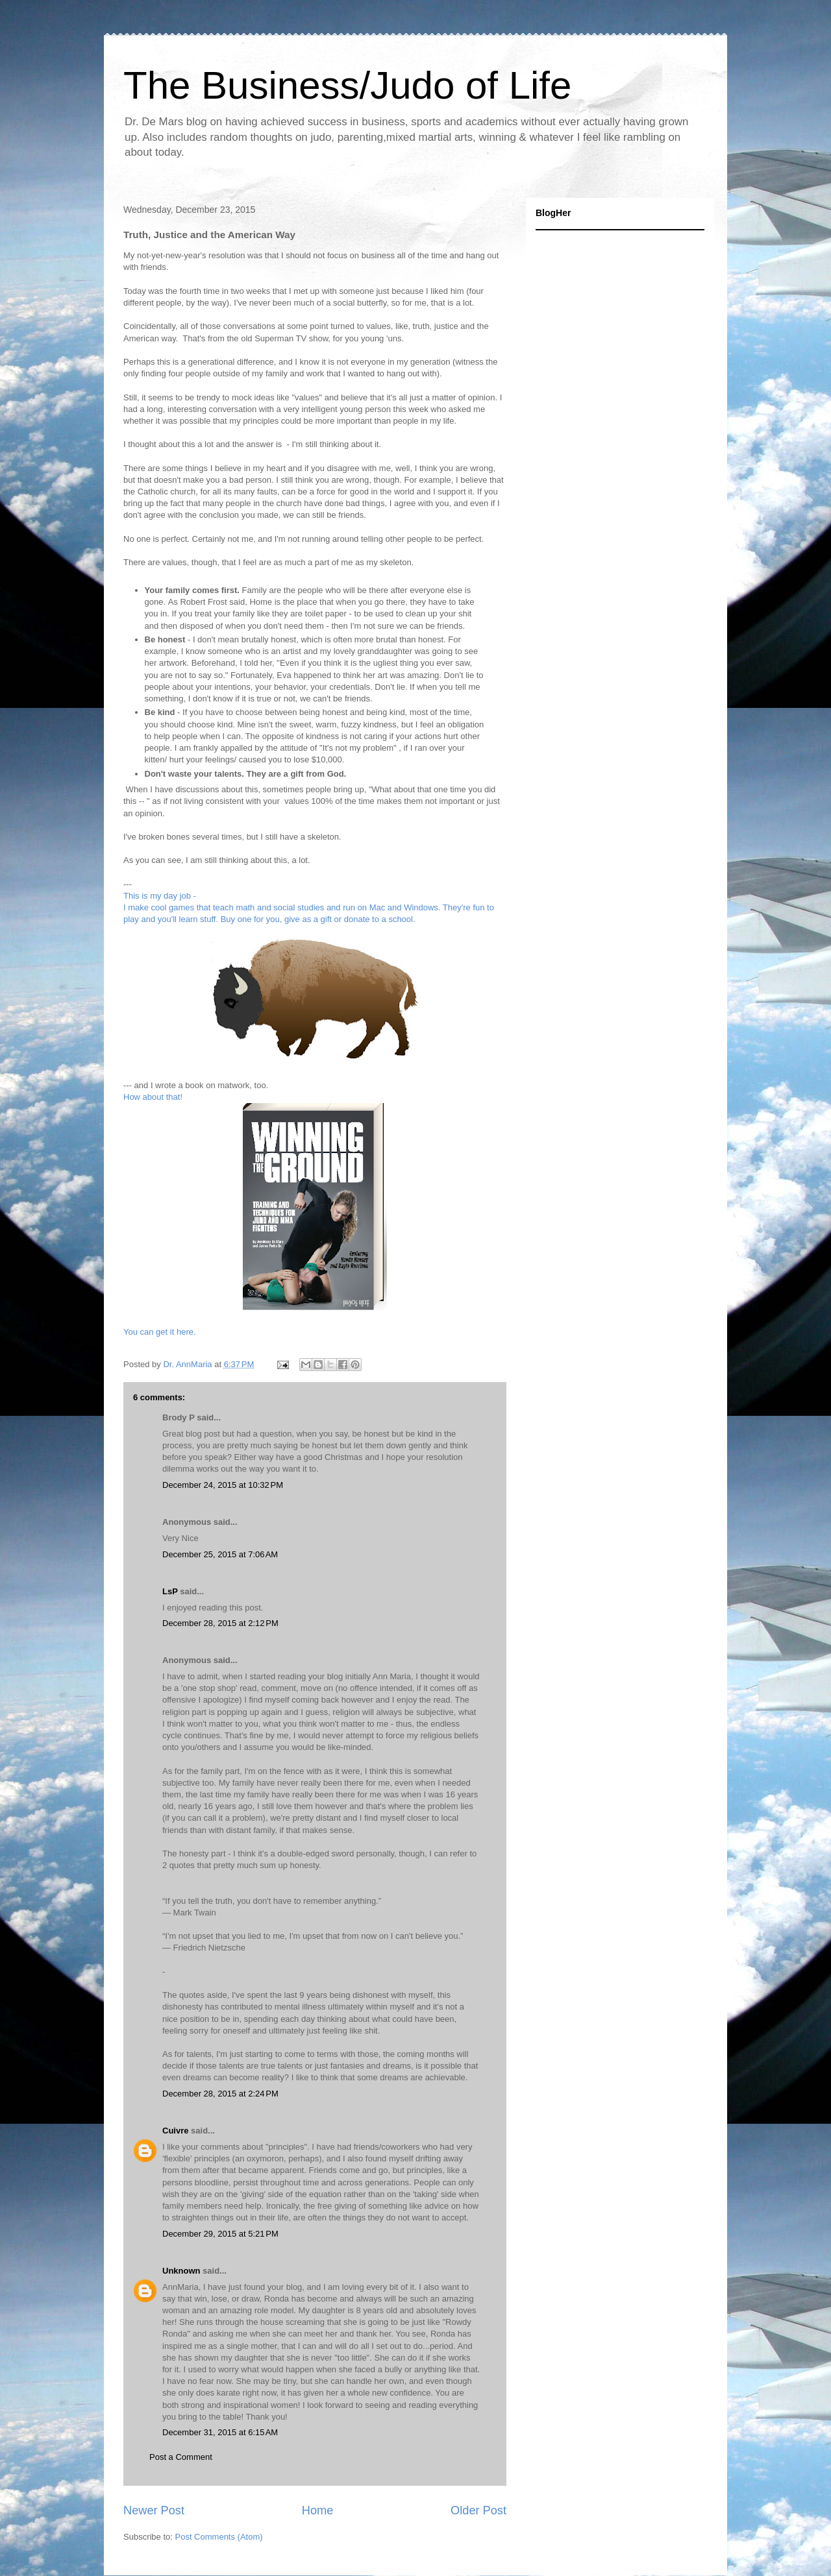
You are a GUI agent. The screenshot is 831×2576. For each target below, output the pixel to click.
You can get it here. (159, 1332)
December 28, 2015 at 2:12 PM (220, 1623)
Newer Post (153, 2510)
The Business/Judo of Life (347, 85)
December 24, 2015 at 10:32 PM (222, 1485)
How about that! (152, 1097)
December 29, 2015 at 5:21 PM (220, 2234)
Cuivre (175, 2130)
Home (318, 2510)
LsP (170, 1591)
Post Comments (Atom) (219, 2537)
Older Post (478, 2510)
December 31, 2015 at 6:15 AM (220, 2432)
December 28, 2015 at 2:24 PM (220, 2093)
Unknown (181, 2271)
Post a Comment (180, 2457)
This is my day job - (159, 896)
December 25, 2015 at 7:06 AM (220, 1554)
